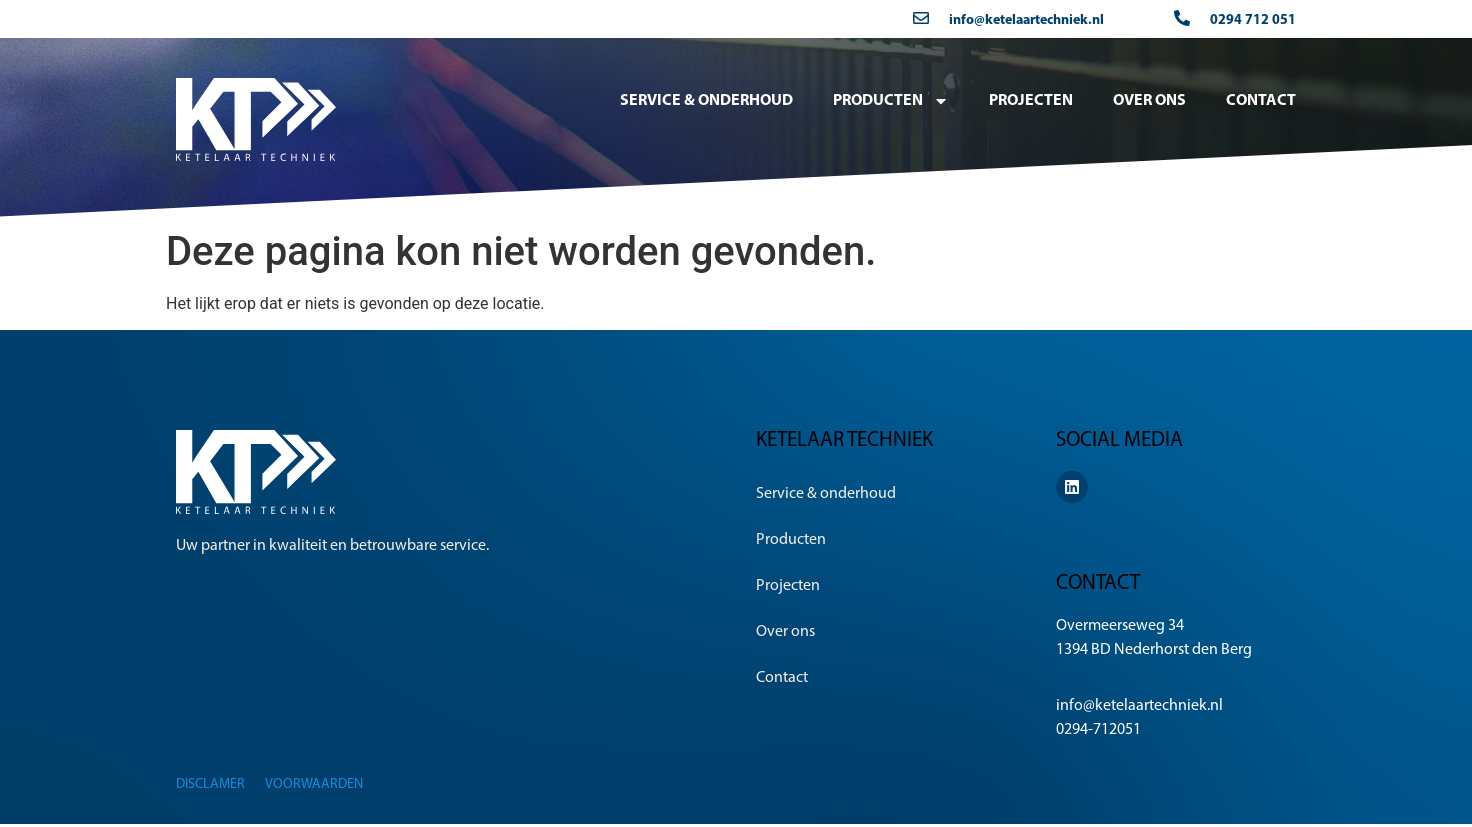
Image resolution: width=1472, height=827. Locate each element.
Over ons (1149, 101)
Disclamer (210, 784)
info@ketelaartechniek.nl (1026, 20)
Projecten (1031, 101)
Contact (1261, 101)
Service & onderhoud (706, 101)
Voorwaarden (314, 784)
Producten (891, 101)
